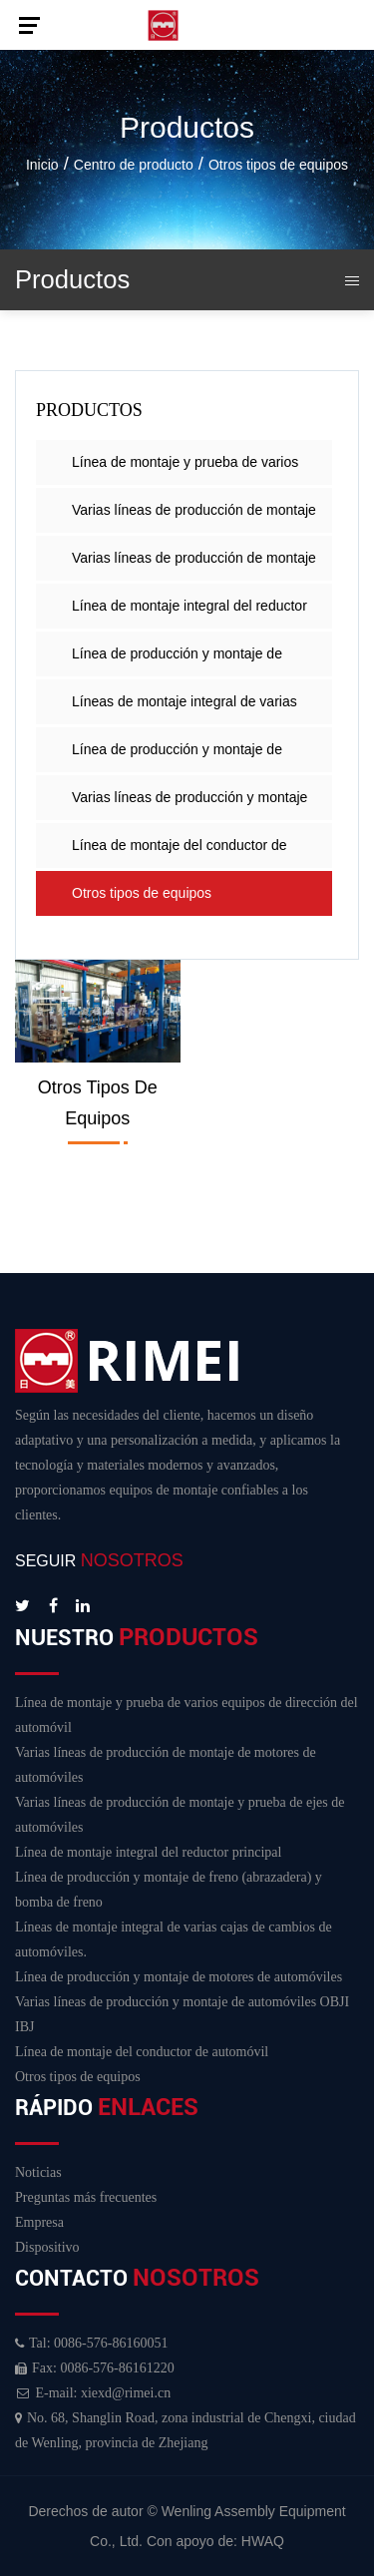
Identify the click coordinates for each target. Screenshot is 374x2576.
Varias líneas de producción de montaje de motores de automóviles (194, 517)
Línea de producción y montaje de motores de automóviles (177, 756)
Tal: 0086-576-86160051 (91, 2343)
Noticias (38, 2172)
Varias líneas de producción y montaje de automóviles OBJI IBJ (189, 804)
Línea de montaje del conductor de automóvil (179, 852)
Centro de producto (133, 165)
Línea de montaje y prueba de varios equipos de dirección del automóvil (185, 469)
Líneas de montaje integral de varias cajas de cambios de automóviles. (184, 708)
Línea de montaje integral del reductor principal (189, 613)
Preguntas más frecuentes (86, 2197)
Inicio (42, 165)
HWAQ (262, 2541)
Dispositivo (47, 2247)
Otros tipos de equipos (141, 893)
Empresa (39, 2222)
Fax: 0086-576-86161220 (95, 2368)
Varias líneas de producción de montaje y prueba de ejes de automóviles (194, 565)
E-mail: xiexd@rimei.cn (93, 2392)
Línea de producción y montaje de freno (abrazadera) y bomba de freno (186, 660)
